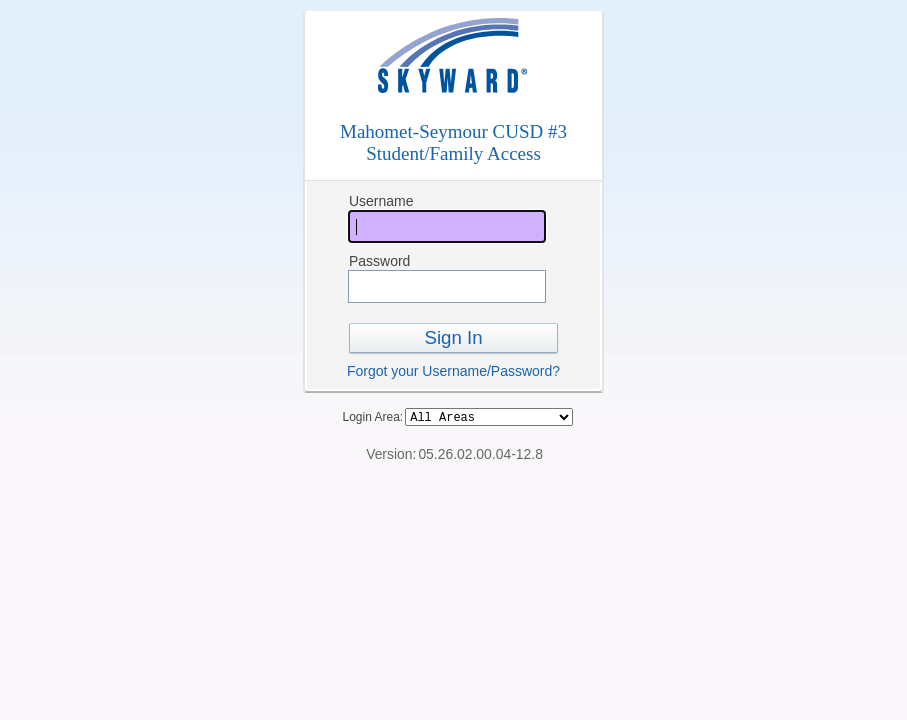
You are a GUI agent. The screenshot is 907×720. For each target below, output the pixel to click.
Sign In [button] (453, 337)
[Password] (447, 286)
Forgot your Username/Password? (453, 371)
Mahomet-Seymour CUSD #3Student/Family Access (453, 142)
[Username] (447, 226)
